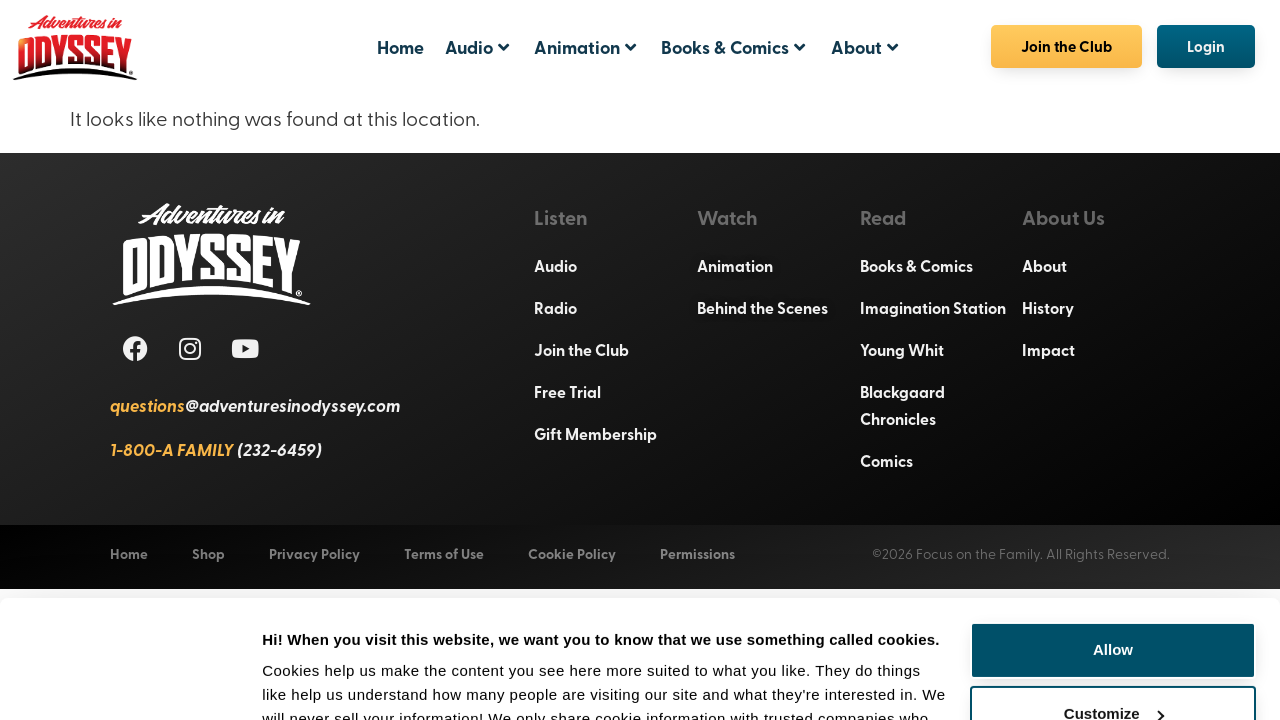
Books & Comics (733, 47)
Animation (585, 47)
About (864, 47)
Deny (1113, 667)
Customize (1114, 603)
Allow (1113, 539)
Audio (477, 47)
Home (400, 47)
